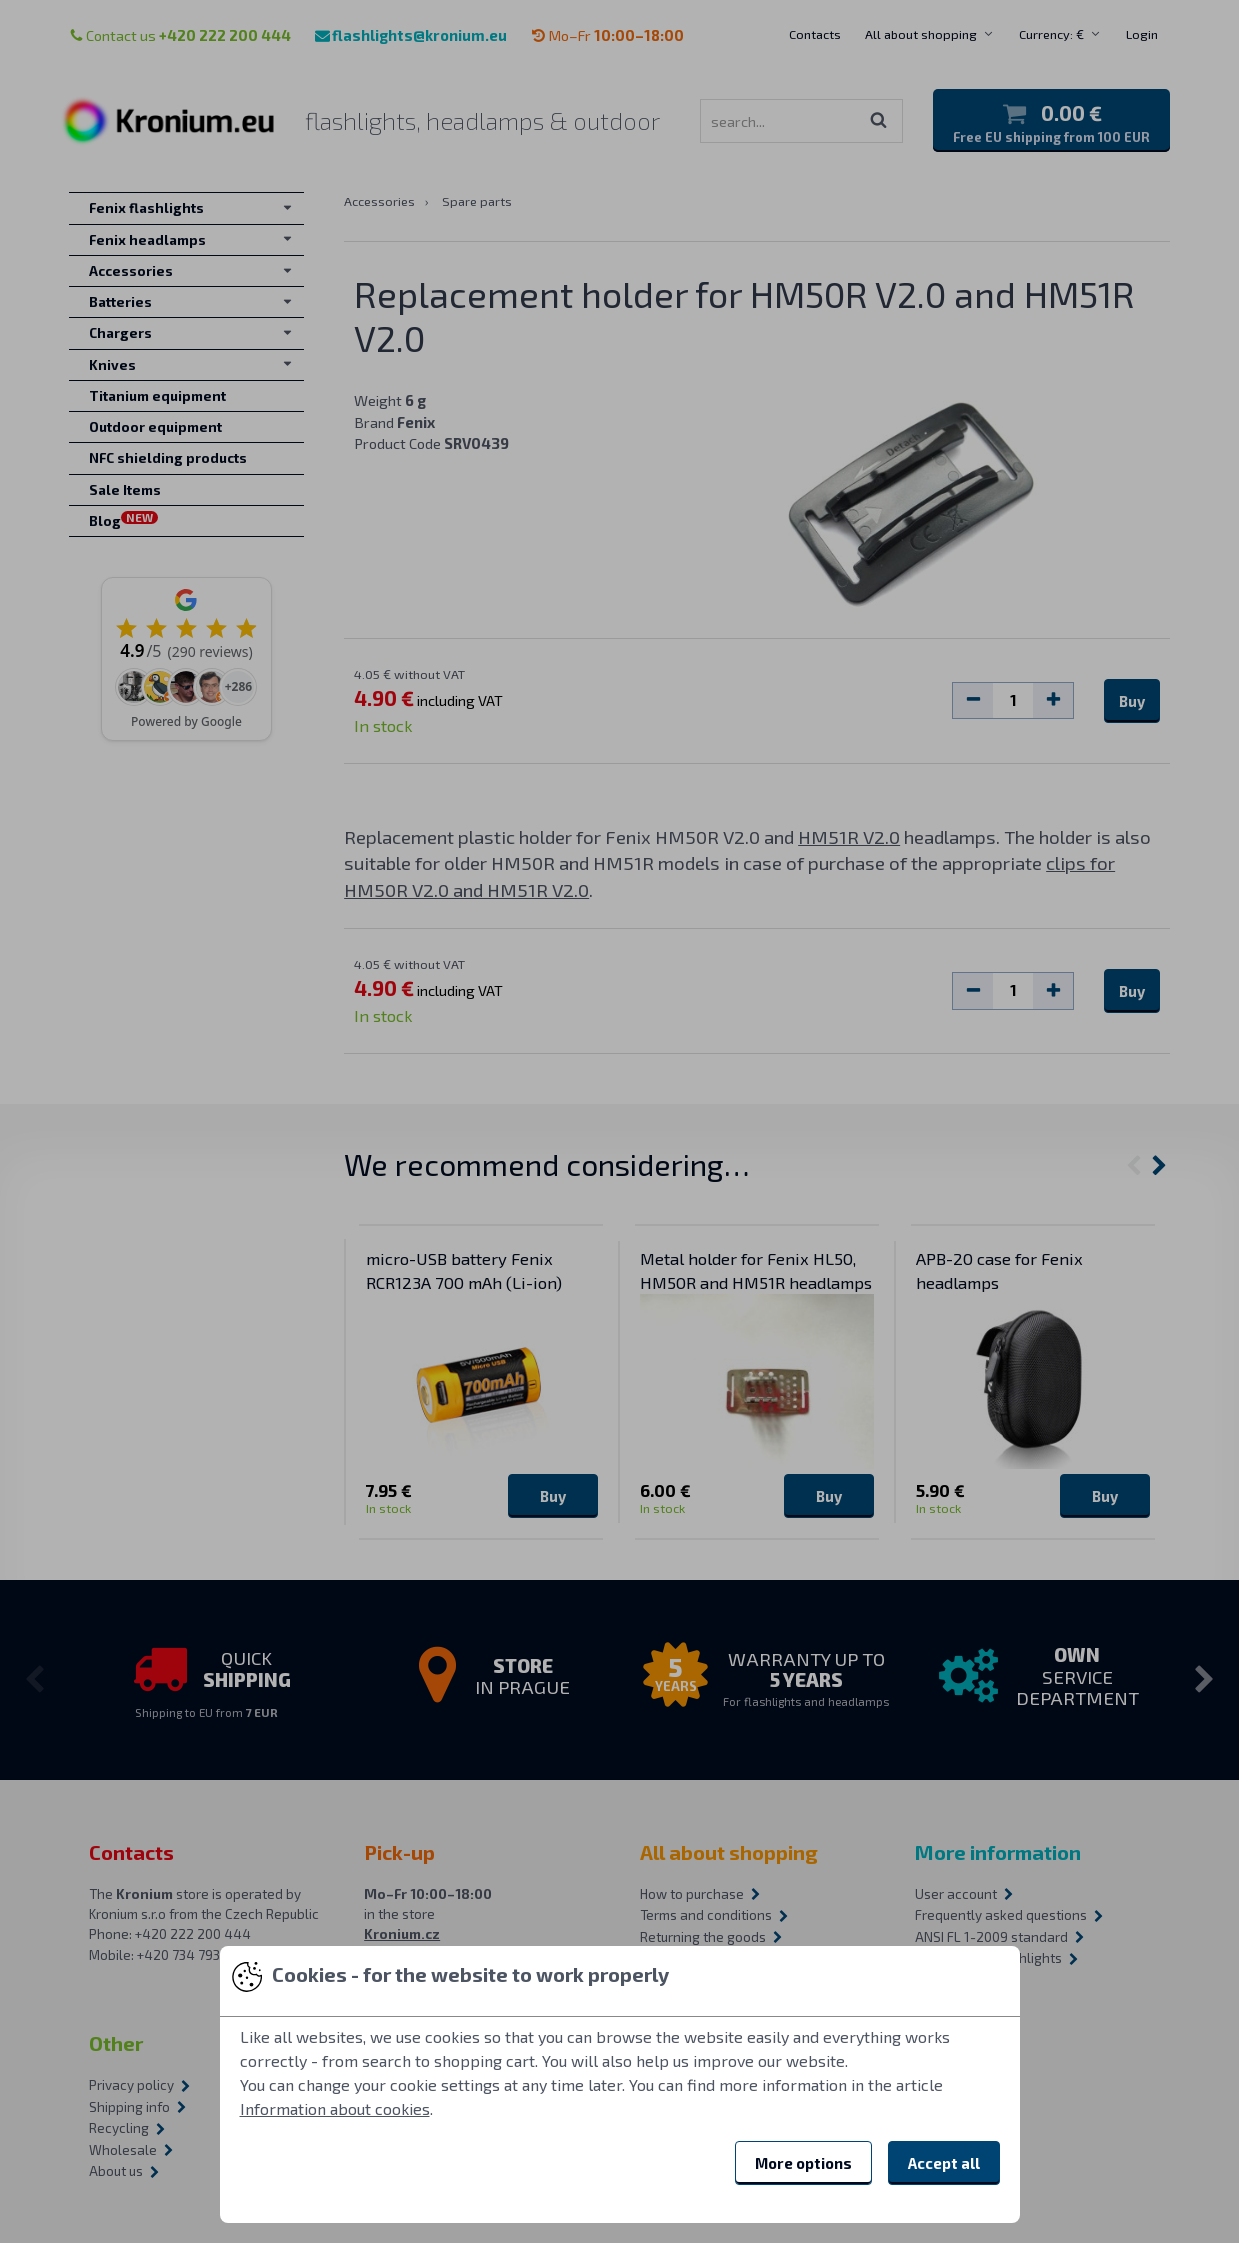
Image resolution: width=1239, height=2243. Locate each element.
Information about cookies (335, 2108)
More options (803, 2163)
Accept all (944, 2163)
